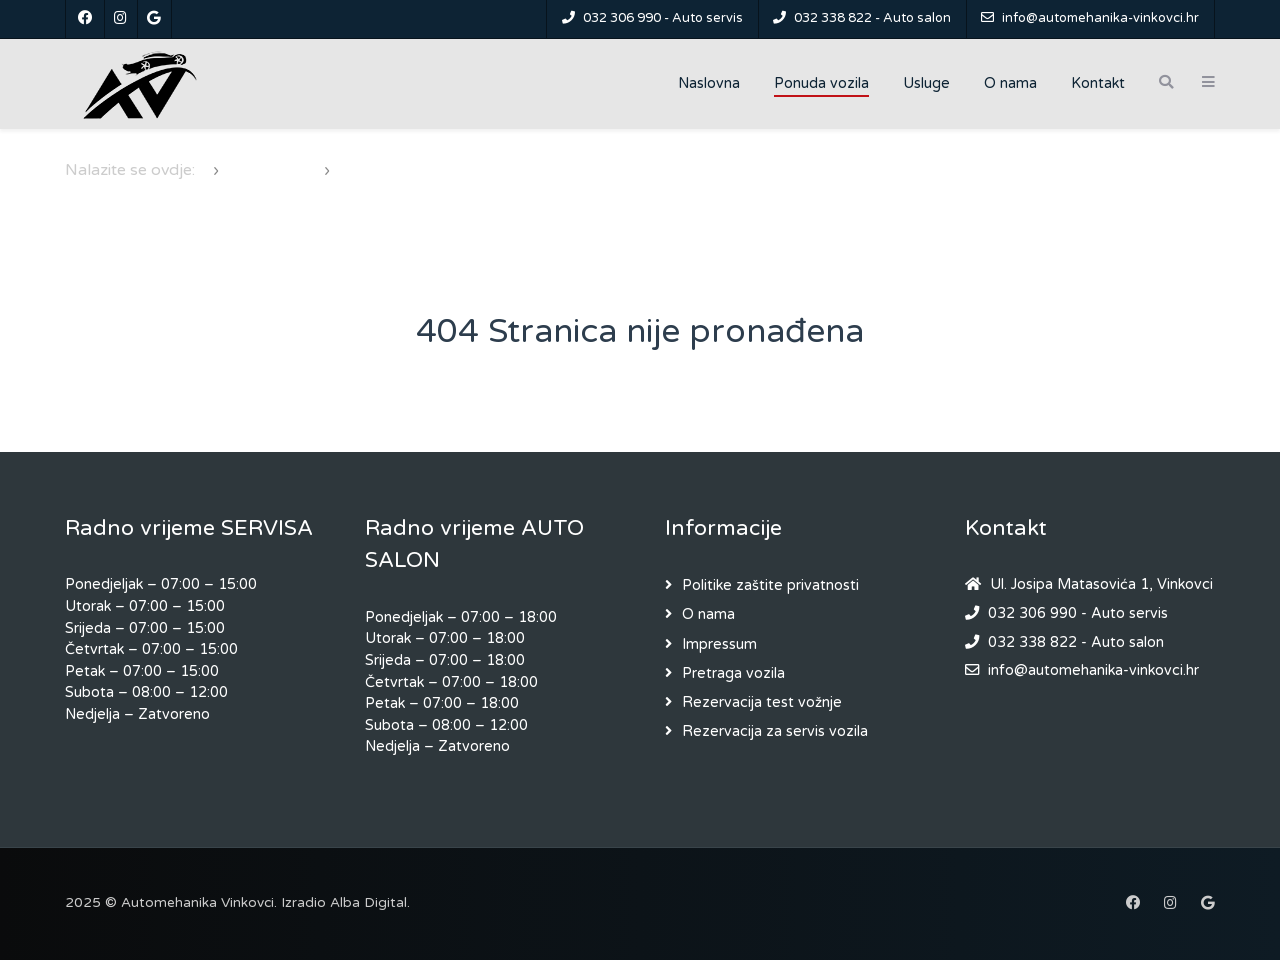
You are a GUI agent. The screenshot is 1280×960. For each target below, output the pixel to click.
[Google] (154, 19)
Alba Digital (368, 903)
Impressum (719, 644)
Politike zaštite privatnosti (770, 585)
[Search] (1166, 82)
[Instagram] (121, 19)
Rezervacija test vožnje (762, 702)
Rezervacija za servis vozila (775, 731)
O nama (708, 614)
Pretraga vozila (733, 673)
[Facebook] (85, 19)
